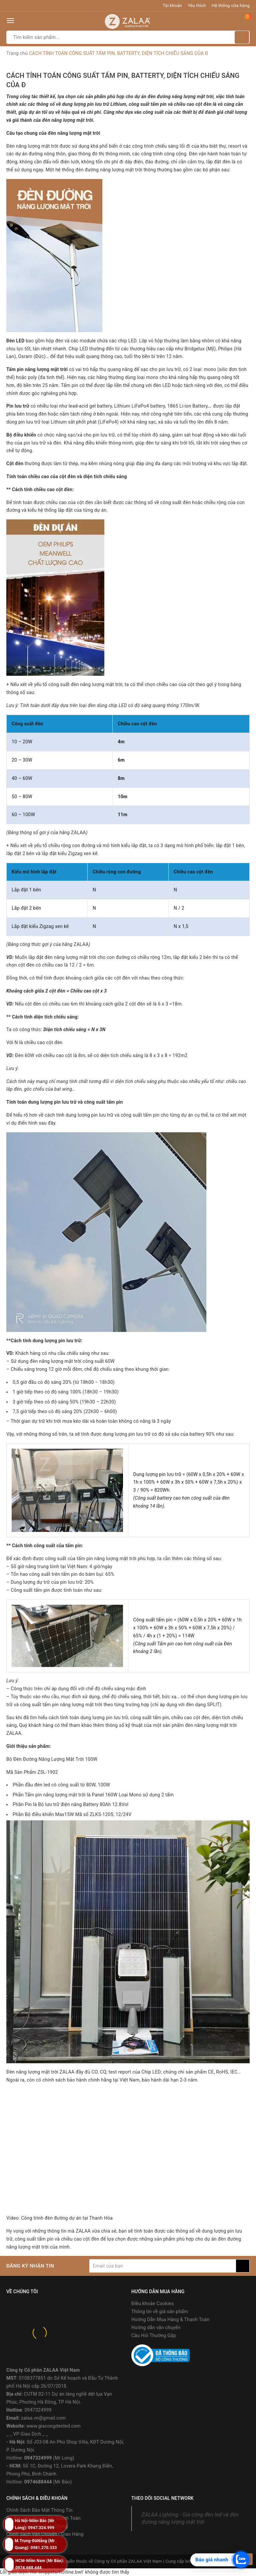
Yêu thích (197, 5)
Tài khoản (172, 5)
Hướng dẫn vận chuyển (155, 2327)
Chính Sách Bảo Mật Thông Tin (39, 2510)
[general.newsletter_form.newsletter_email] (162, 2266)
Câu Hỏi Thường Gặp (153, 2335)
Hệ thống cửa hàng (231, 5)
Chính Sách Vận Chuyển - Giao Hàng (45, 2534)
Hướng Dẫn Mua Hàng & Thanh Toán (170, 2319)
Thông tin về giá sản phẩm (159, 2311)
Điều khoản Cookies (152, 2303)
